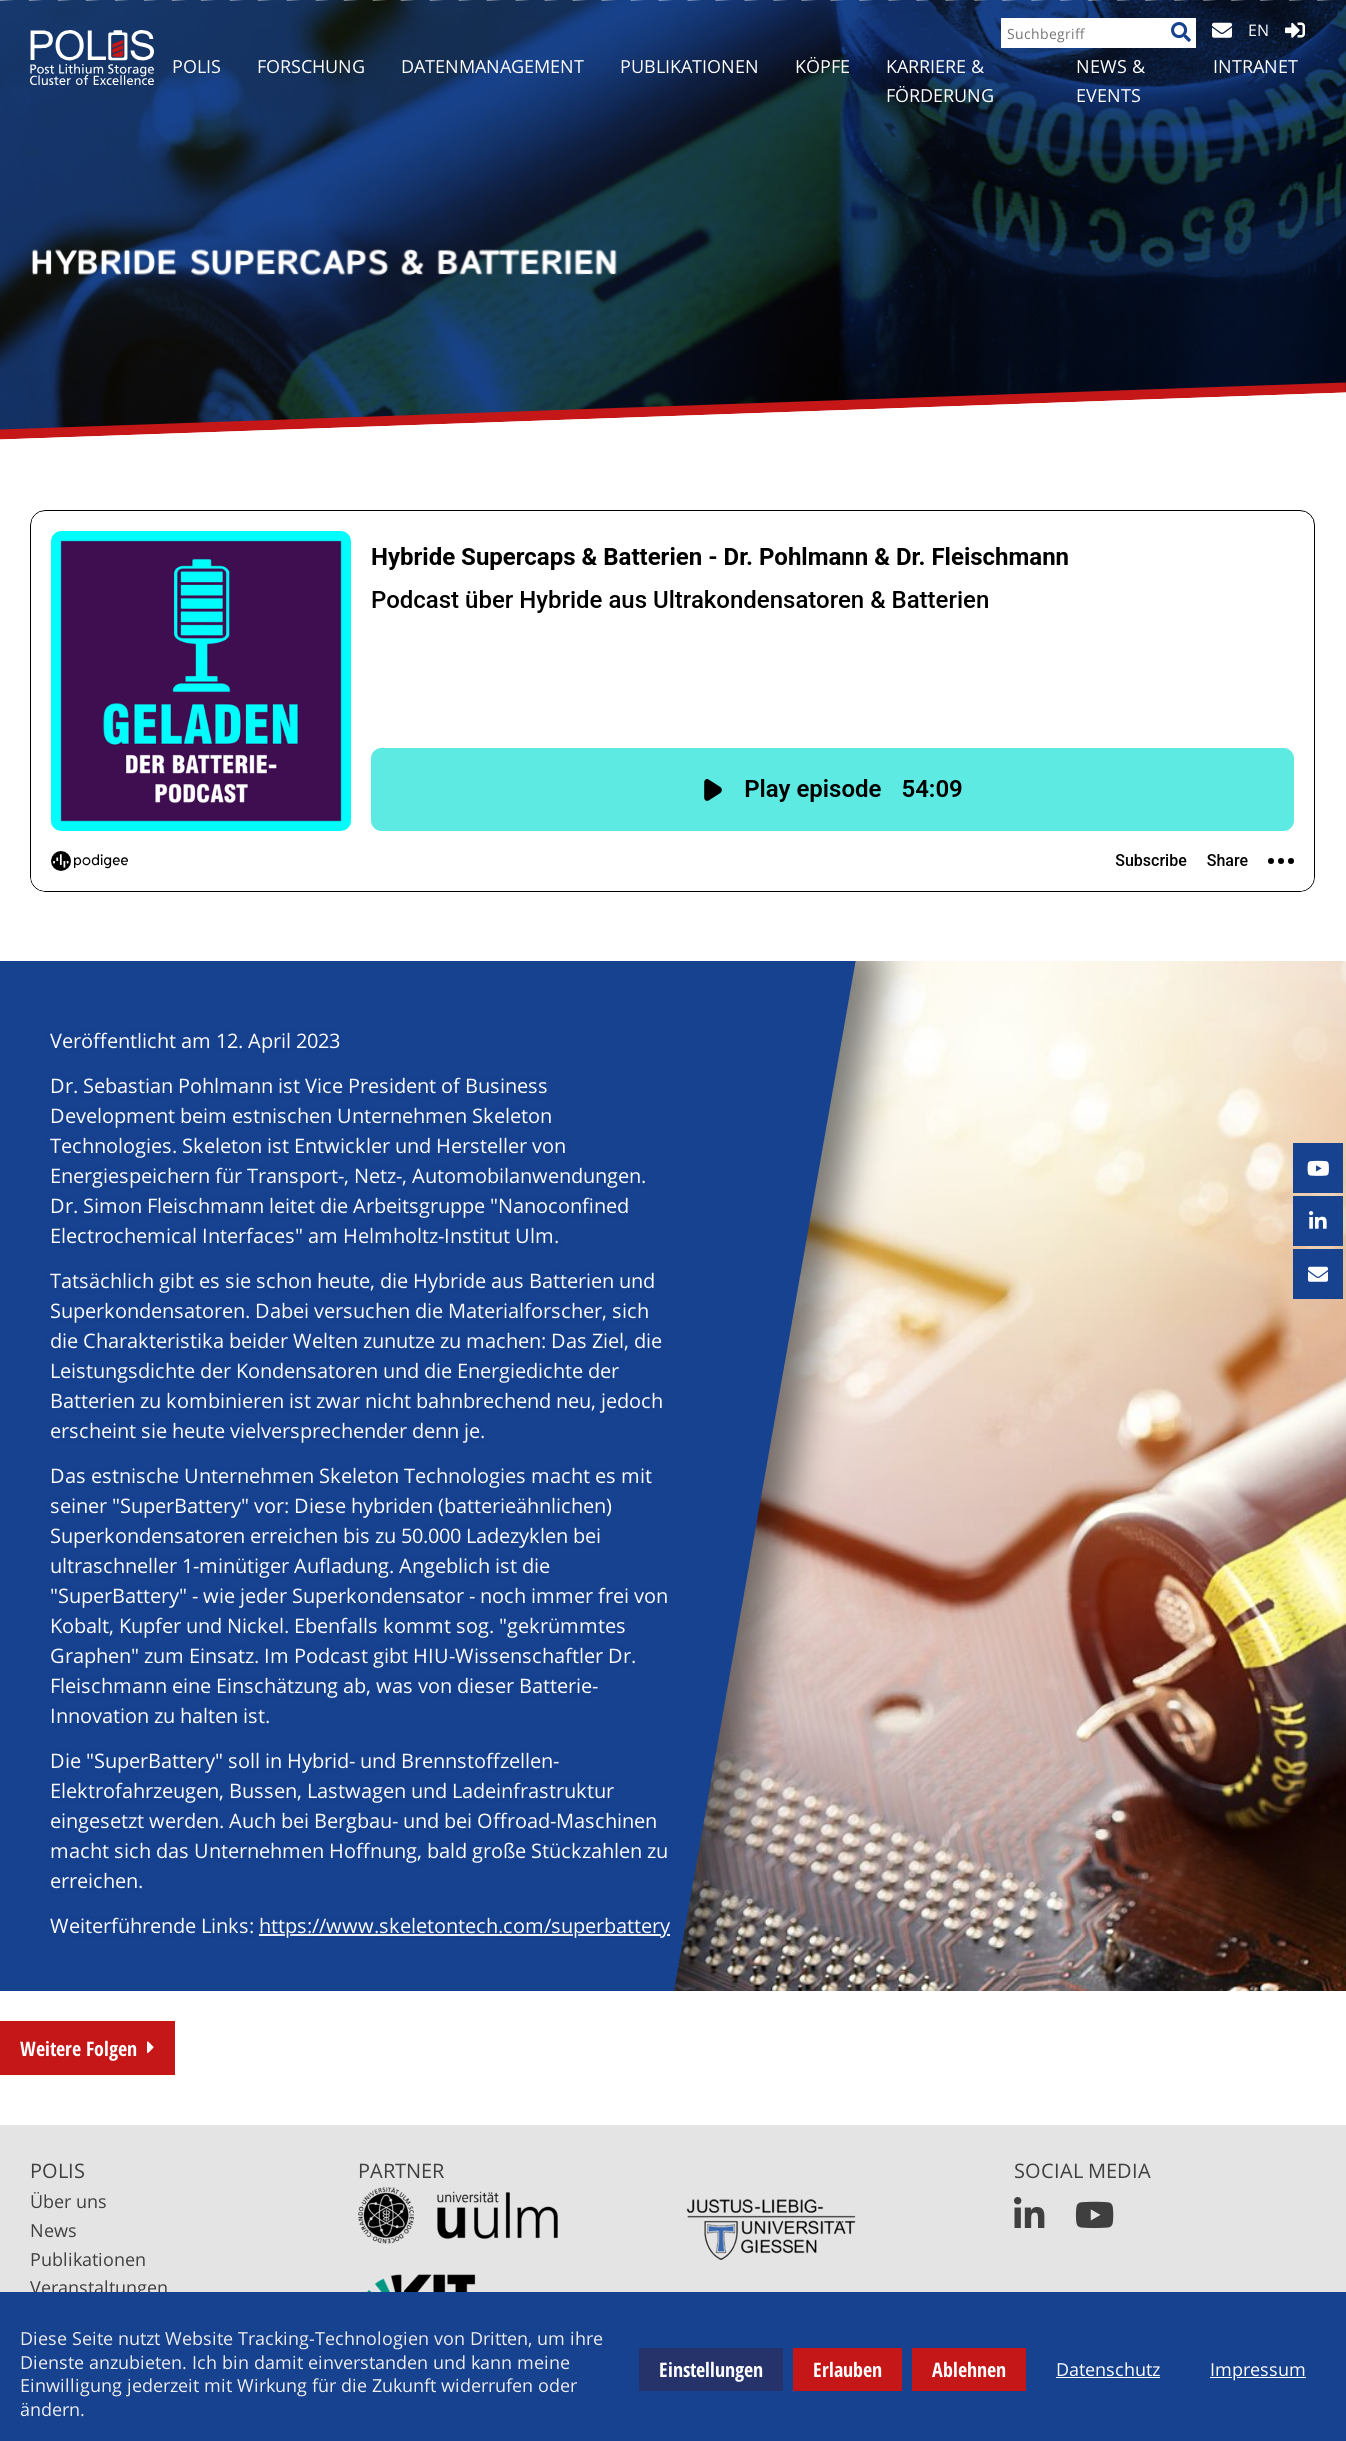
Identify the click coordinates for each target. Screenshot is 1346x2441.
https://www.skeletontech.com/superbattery (464, 1925)
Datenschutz (1108, 2369)
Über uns (68, 2201)
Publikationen (88, 2259)
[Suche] (1174, 47)
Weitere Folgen (78, 2048)
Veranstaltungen (99, 2287)
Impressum (1258, 2369)
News (53, 2230)
